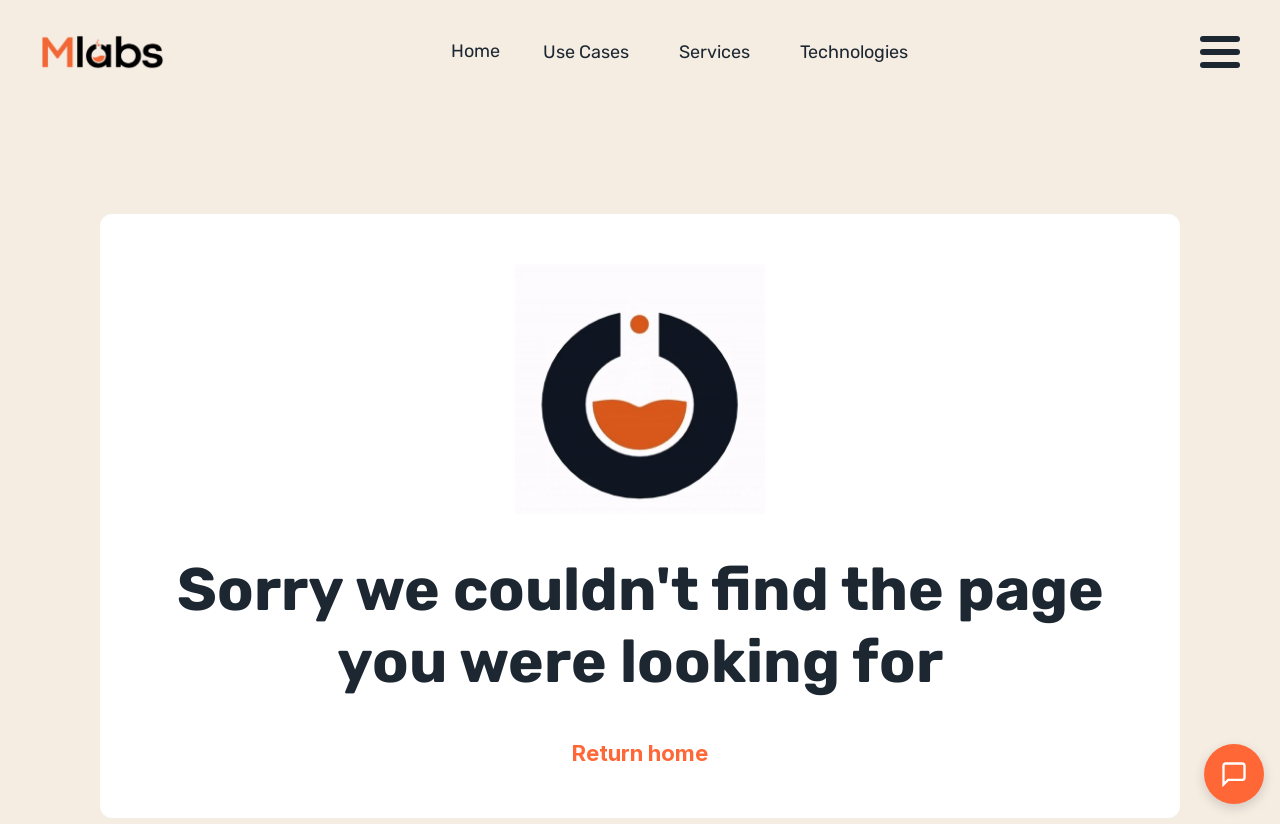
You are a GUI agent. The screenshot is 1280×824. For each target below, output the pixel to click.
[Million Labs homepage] (102, 52)
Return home (640, 753)
